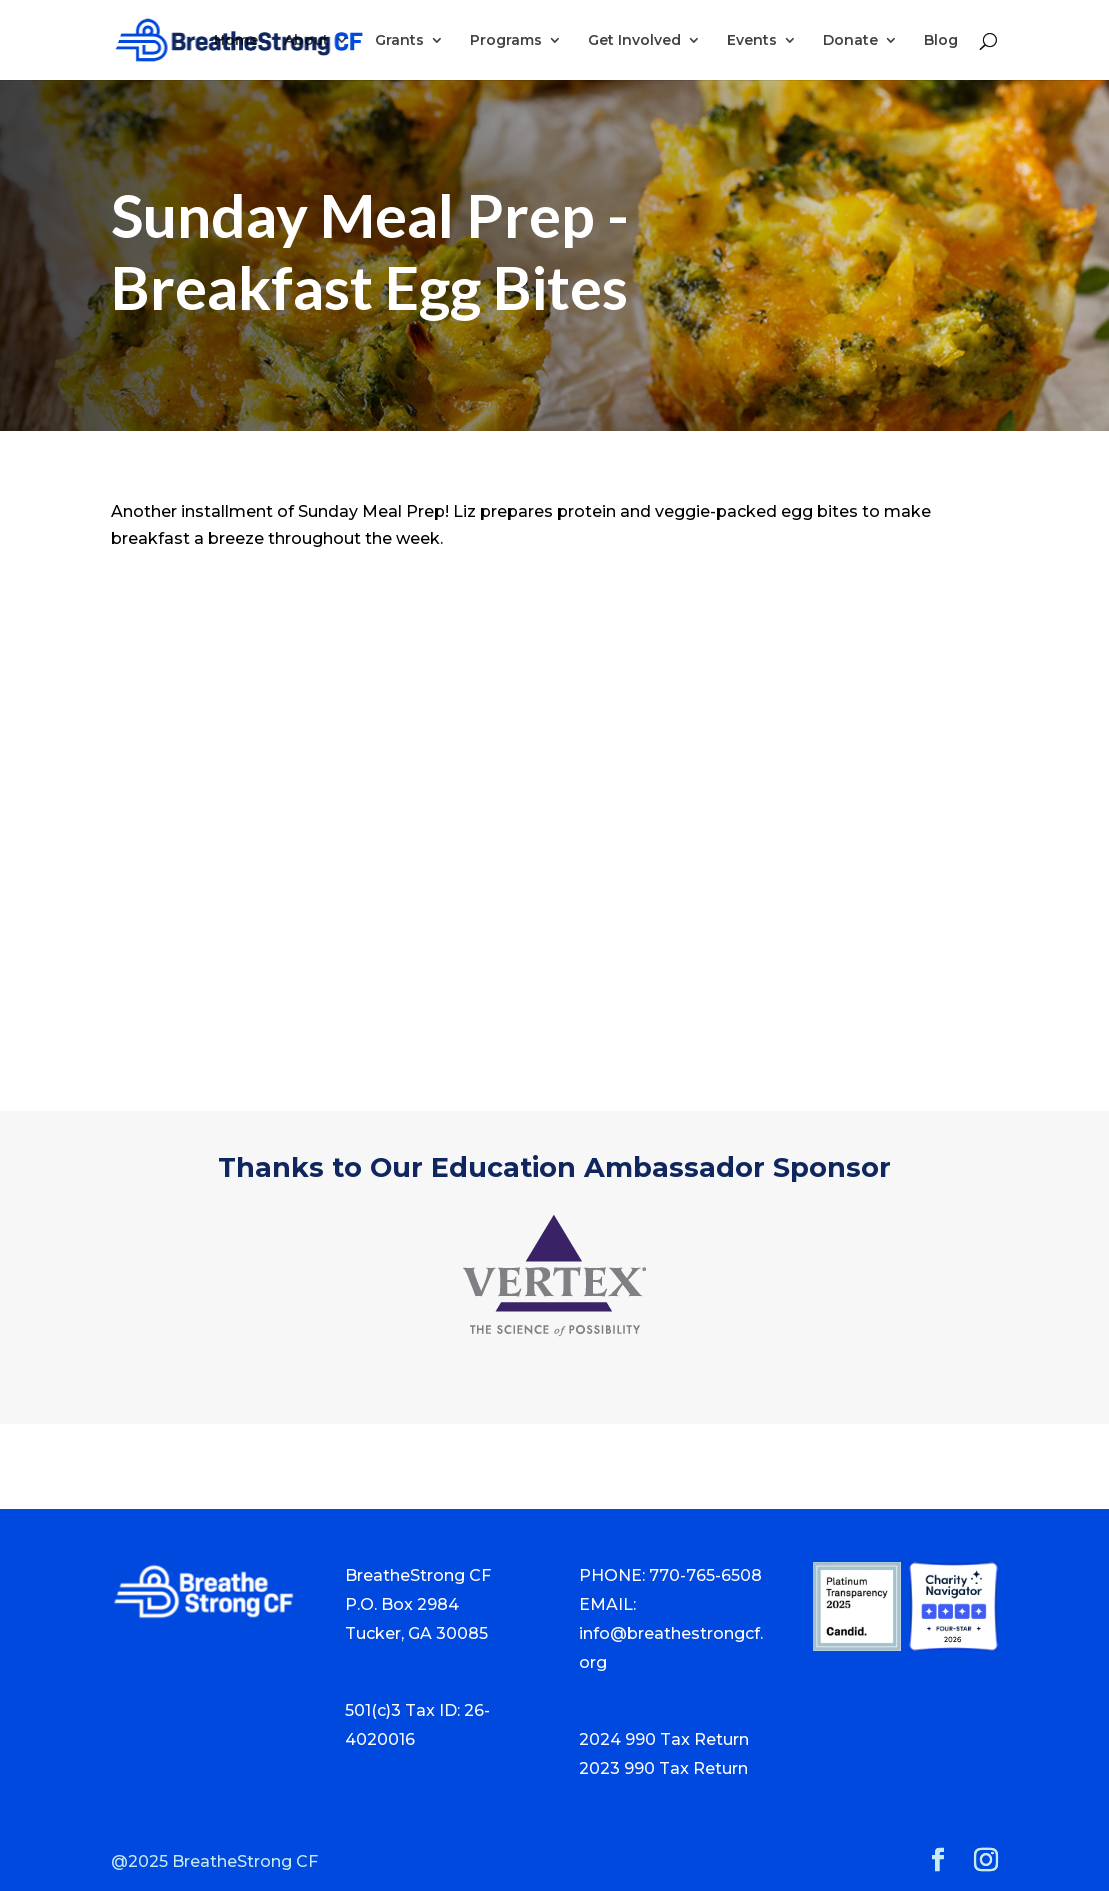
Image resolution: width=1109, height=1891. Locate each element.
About (306, 41)
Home (236, 41)
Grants (399, 41)
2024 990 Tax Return (664, 1739)
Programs (506, 41)
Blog (941, 41)
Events (752, 41)
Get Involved (634, 41)
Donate (850, 41)
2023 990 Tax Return (663, 1768)
